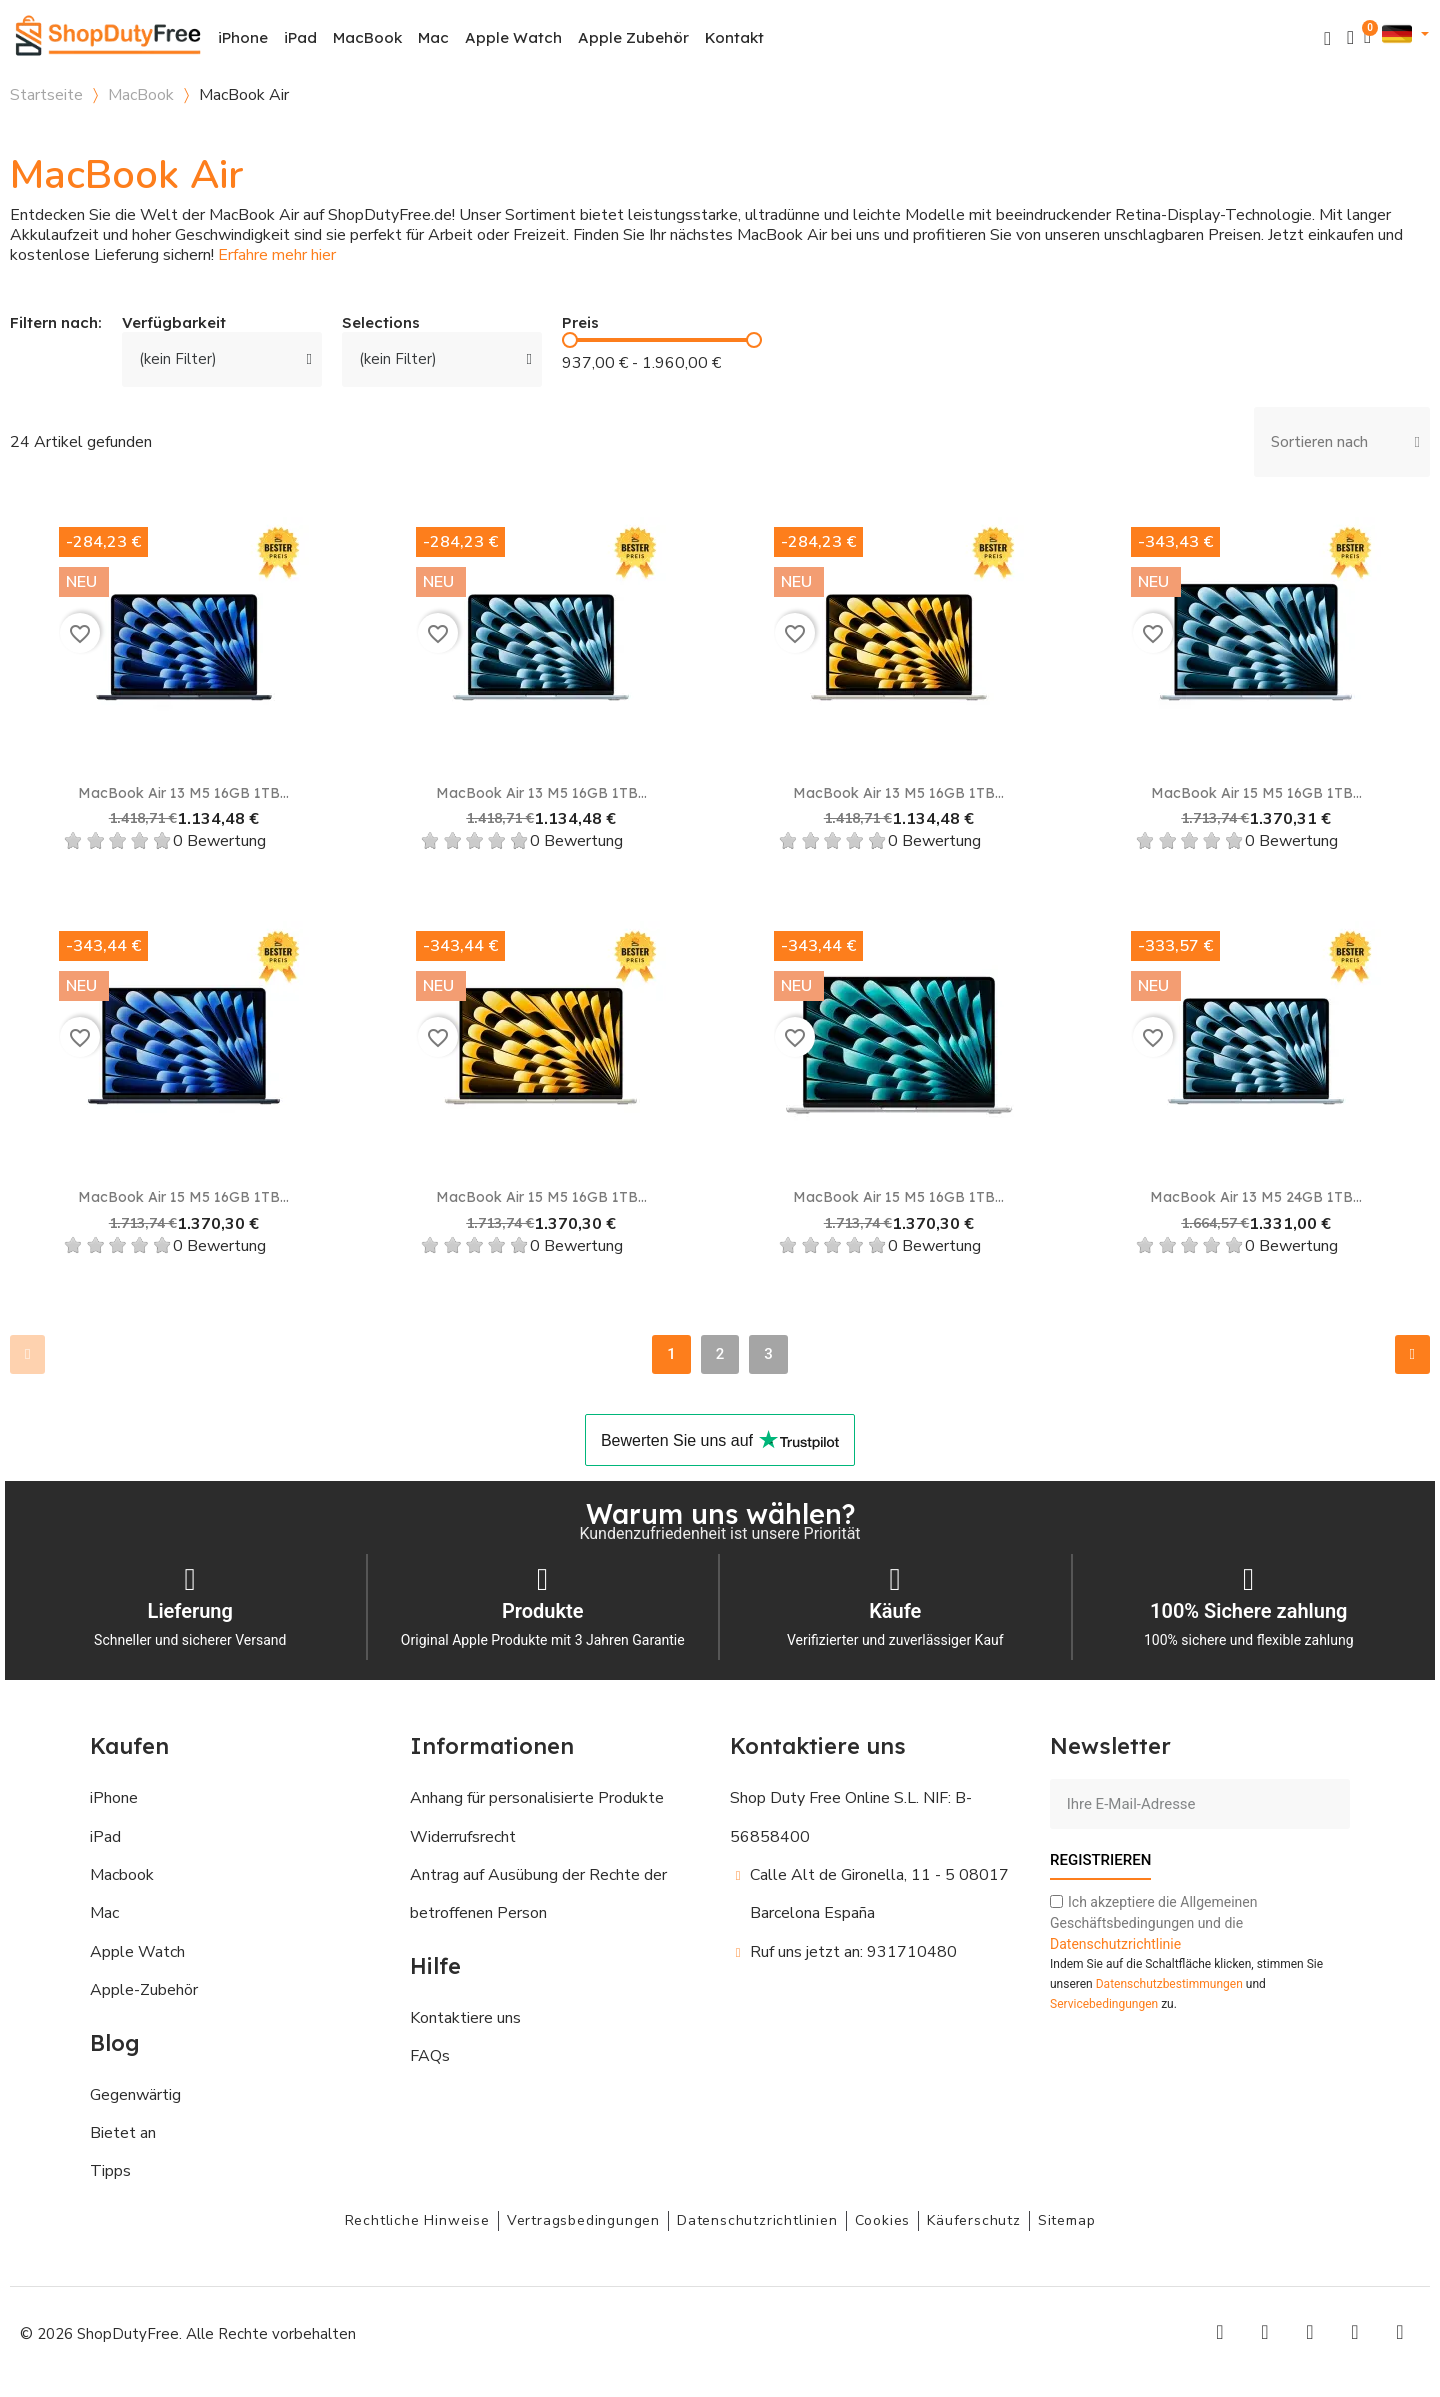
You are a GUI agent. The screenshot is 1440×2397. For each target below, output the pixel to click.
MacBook (367, 37)
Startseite (46, 95)
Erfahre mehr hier (277, 255)
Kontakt (734, 37)
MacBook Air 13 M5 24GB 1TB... (1256, 1197)
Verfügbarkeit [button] (174, 323)
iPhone (243, 37)
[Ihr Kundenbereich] (1350, 37)
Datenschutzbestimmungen (1169, 1984)
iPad (300, 37)
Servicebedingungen (1104, 2004)
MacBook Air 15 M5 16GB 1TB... (1256, 793)
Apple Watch (513, 37)
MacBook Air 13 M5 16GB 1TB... (183, 793)
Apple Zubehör (633, 37)
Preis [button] (580, 323)
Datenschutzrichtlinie (1115, 1944)
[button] (1327, 38)
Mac (433, 37)
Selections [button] (381, 323)
